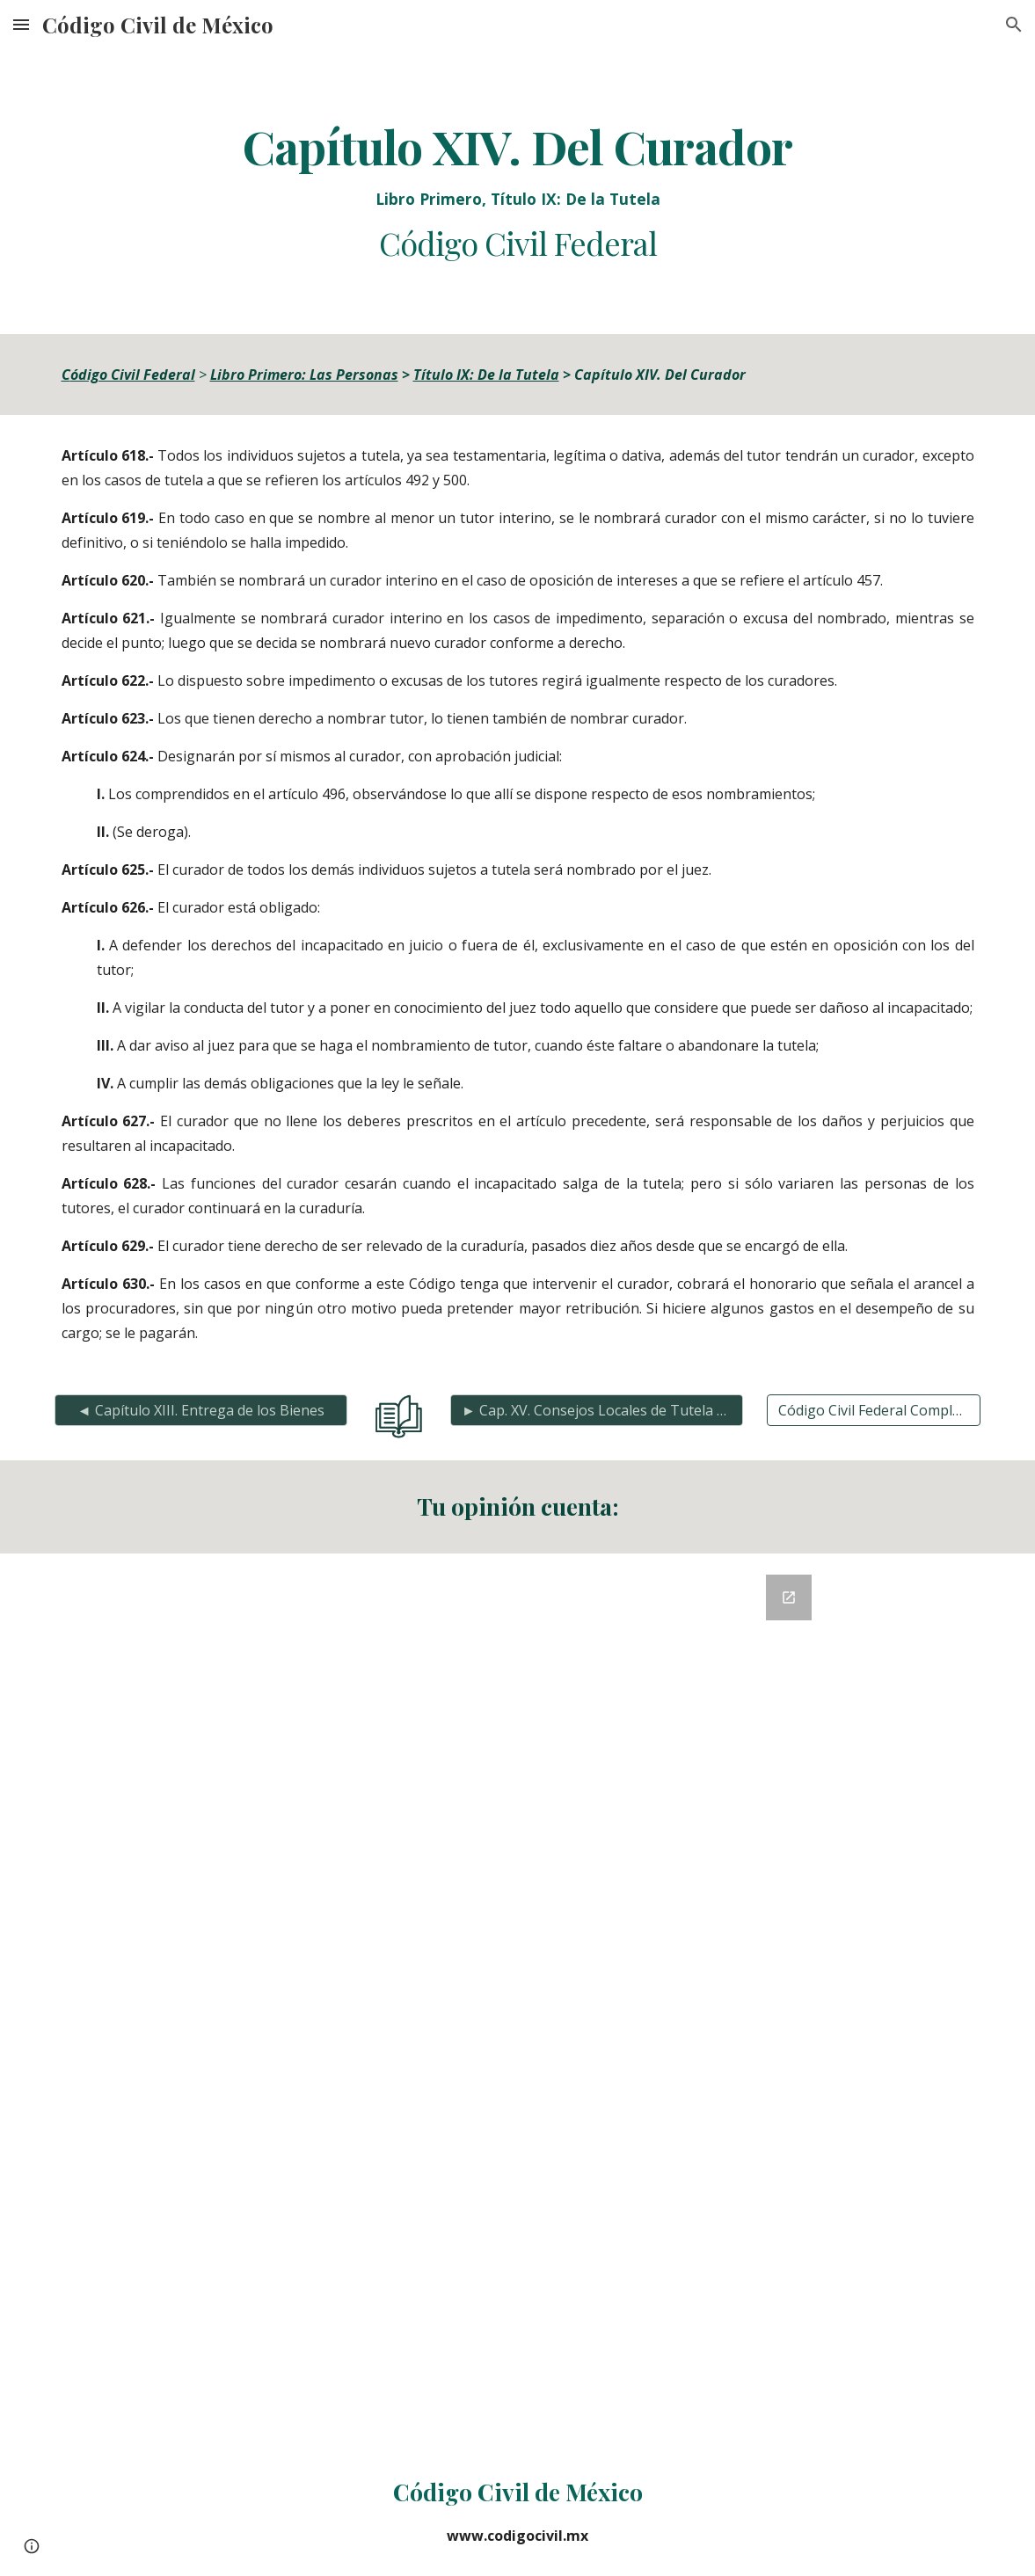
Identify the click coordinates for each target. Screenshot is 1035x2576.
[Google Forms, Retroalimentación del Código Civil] (518, 2000)
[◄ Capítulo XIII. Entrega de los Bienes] (200, 1410)
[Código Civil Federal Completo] (874, 1410)
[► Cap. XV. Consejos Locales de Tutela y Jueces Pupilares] (596, 1410)
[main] (518, 192)
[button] (21, 24)
